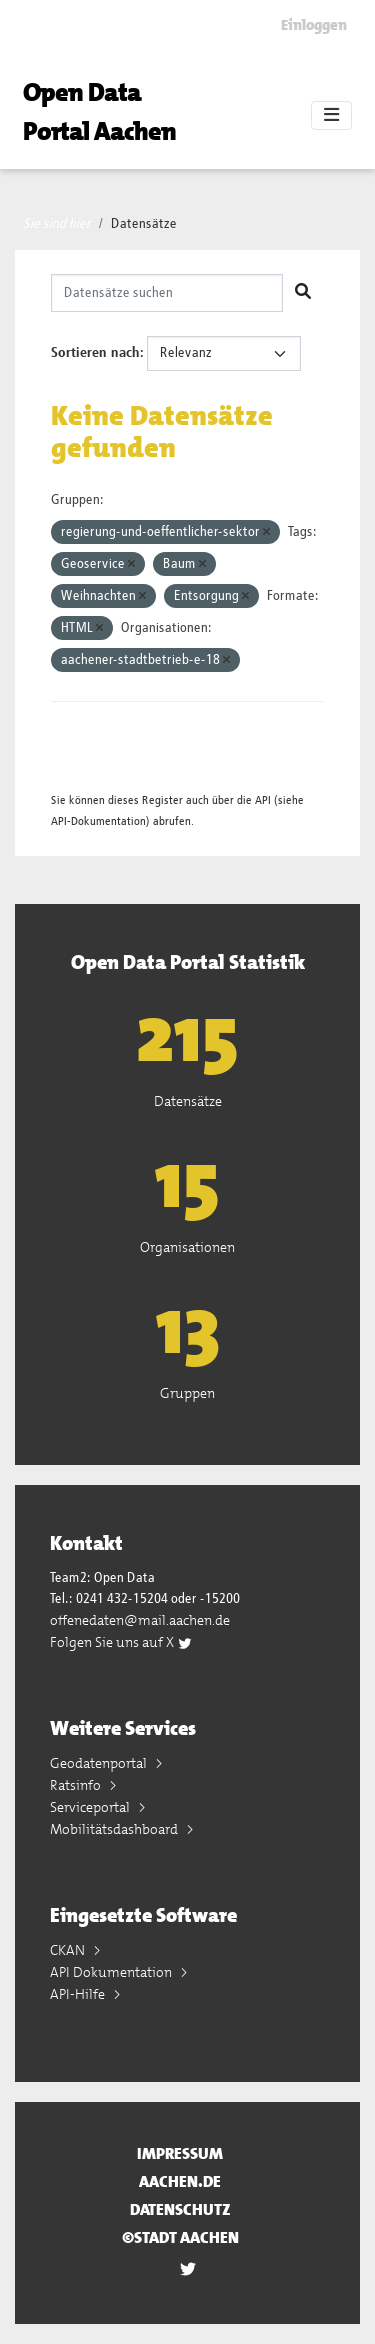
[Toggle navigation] (331, 116)
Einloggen (314, 25)
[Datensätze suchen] (167, 293)
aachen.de (180, 2181)
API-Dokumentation (98, 821)
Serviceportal (91, 1807)
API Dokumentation (112, 1972)
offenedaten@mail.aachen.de (140, 1620)
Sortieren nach (95, 353)
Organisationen (187, 1247)
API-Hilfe (79, 1994)
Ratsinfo (77, 1785)
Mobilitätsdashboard (115, 1829)
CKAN (69, 1950)
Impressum (180, 2153)
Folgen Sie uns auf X (121, 1642)
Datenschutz (180, 2209)
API (263, 800)
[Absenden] (303, 293)
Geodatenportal (100, 1763)
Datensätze (144, 224)
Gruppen (187, 1393)
